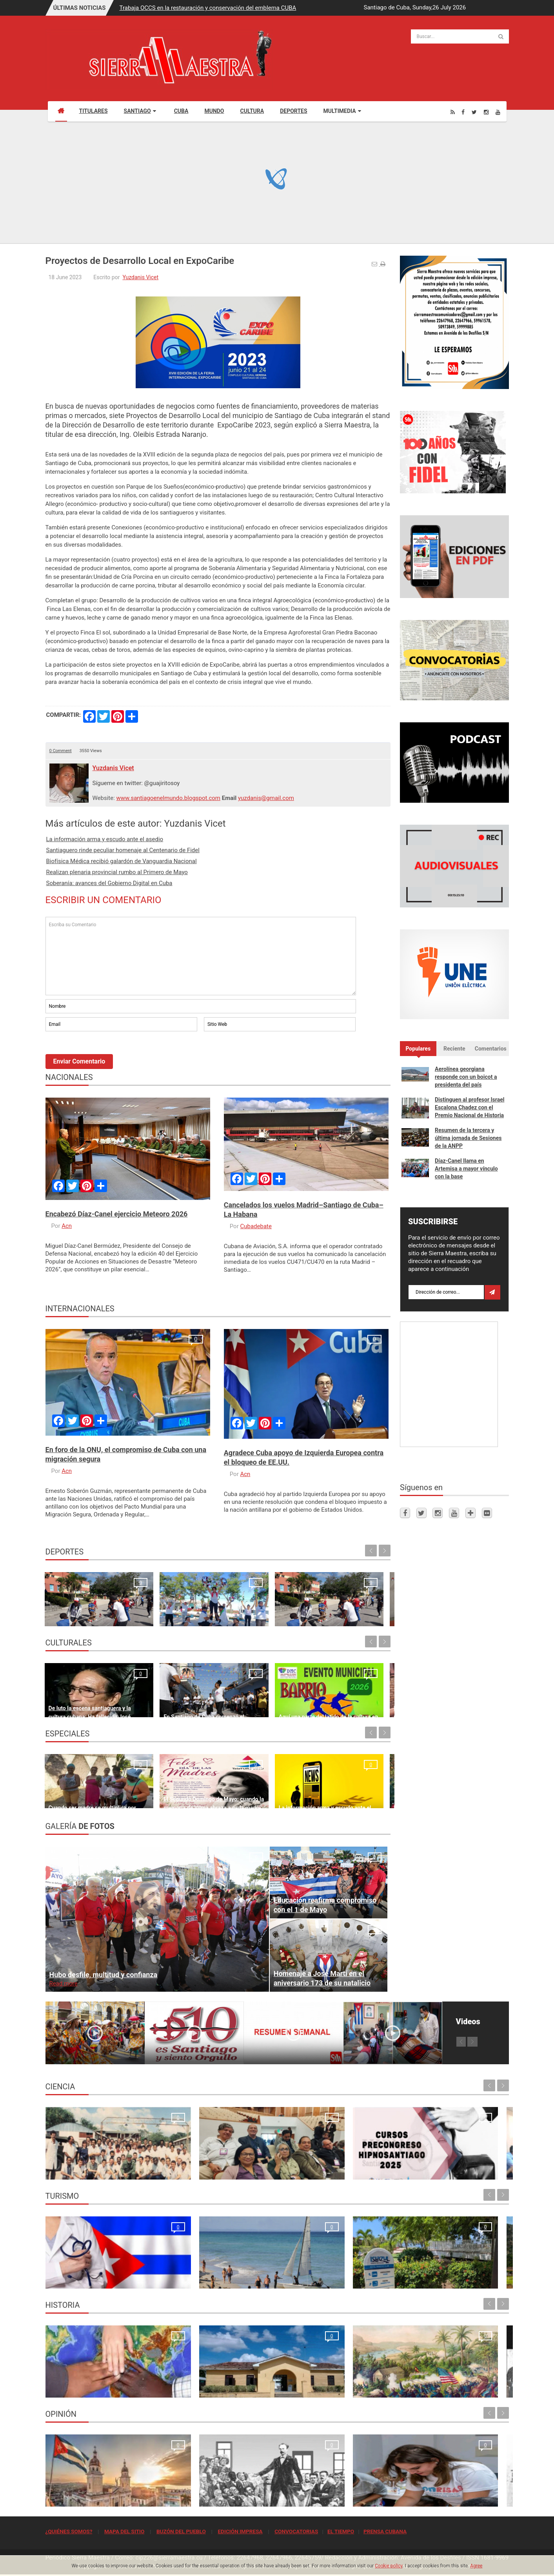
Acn (67, 1225)
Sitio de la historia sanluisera (203, 2387)
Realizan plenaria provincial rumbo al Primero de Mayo (117, 872)
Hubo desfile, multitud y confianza (103, 1975)
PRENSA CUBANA (385, 2531)
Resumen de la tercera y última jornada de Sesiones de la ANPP (468, 1138)
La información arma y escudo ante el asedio (104, 839)
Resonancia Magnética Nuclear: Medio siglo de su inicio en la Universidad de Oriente (97, 2160)
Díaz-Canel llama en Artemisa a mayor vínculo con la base (466, 1169)
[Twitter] (474, 112)
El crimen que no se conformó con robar (334, 2496)
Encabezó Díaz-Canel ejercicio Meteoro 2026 (116, 1214)
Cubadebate (255, 1226)
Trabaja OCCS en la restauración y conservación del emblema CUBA (208, 7)
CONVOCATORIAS (296, 2531)
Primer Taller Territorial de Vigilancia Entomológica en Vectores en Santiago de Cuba (451, 2160)
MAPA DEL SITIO (124, 2531)
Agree (476, 2566)
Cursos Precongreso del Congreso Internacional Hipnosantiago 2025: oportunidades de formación (328, 2160)
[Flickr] (487, 1513)
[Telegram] (470, 1513)
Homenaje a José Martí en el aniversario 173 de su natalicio (322, 1978)
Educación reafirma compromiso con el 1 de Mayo (325, 1905)
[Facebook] (463, 112)
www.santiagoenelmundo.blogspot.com (168, 798)
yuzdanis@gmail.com (266, 798)
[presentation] (105, 1054)
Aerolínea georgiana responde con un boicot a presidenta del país (466, 1077)
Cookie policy (389, 2566)
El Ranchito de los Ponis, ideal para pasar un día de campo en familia (345, 1789)
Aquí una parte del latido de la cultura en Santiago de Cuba (259, 1698)
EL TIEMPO (340, 2531)
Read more (63, 1983)
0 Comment (60, 750)
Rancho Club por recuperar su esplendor (335, 2278)
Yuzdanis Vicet (140, 277)
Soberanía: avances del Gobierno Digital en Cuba (109, 883)
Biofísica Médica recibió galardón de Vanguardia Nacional (121, 861)
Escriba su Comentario (200, 956)
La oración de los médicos (82, 2278)
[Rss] (452, 112)
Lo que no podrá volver (78, 2387)
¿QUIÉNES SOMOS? (69, 2531)
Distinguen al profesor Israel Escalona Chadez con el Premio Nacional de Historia (469, 1107)
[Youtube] (498, 112)
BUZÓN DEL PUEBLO (181, 2531)
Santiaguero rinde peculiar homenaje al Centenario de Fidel (123, 850)
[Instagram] (486, 112)
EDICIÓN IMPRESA (240, 2531)
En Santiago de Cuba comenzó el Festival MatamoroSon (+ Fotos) (166, 1698)
